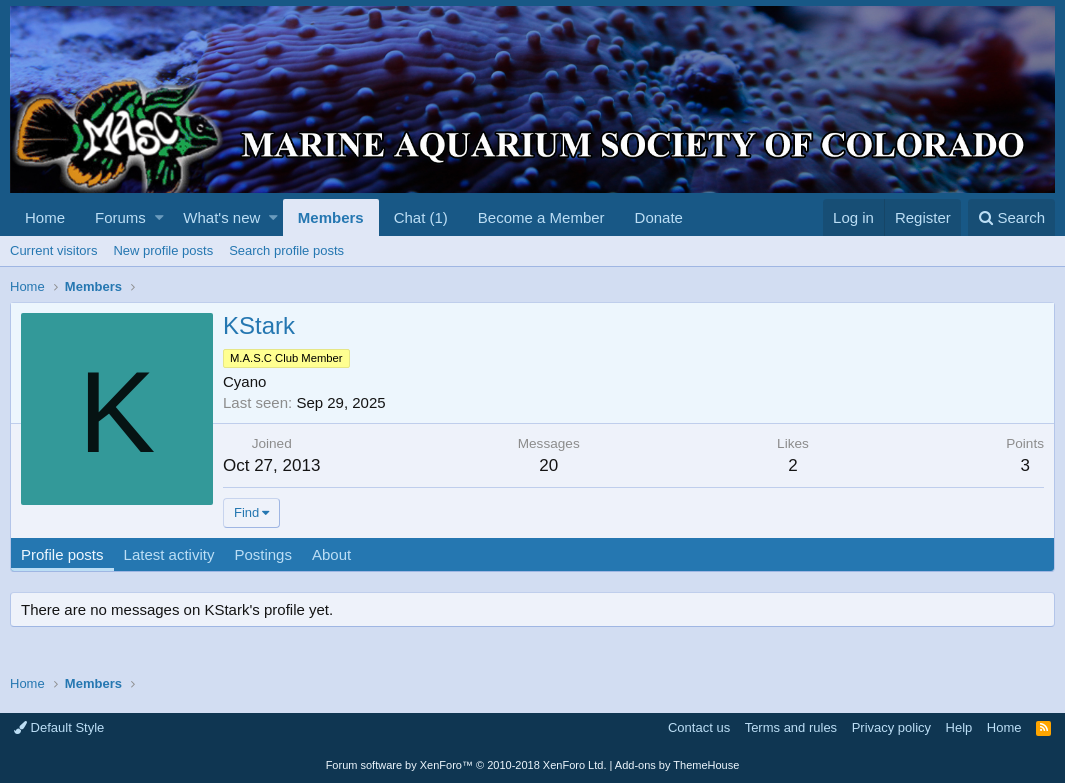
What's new (221, 217)
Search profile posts (286, 250)
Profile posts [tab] (62, 554)
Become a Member (541, 217)
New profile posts (163, 250)
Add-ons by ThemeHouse (677, 765)
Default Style (59, 727)
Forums (120, 217)
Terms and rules (791, 727)
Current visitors (53, 250)
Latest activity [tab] (169, 554)
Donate (659, 217)
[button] (159, 217)
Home (45, 217)
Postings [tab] (263, 554)
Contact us (699, 727)
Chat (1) (421, 217)
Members (331, 217)
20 (548, 465)
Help (959, 727)
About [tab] (331, 554)
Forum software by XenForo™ (466, 765)
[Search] (1011, 217)
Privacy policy (891, 727)
